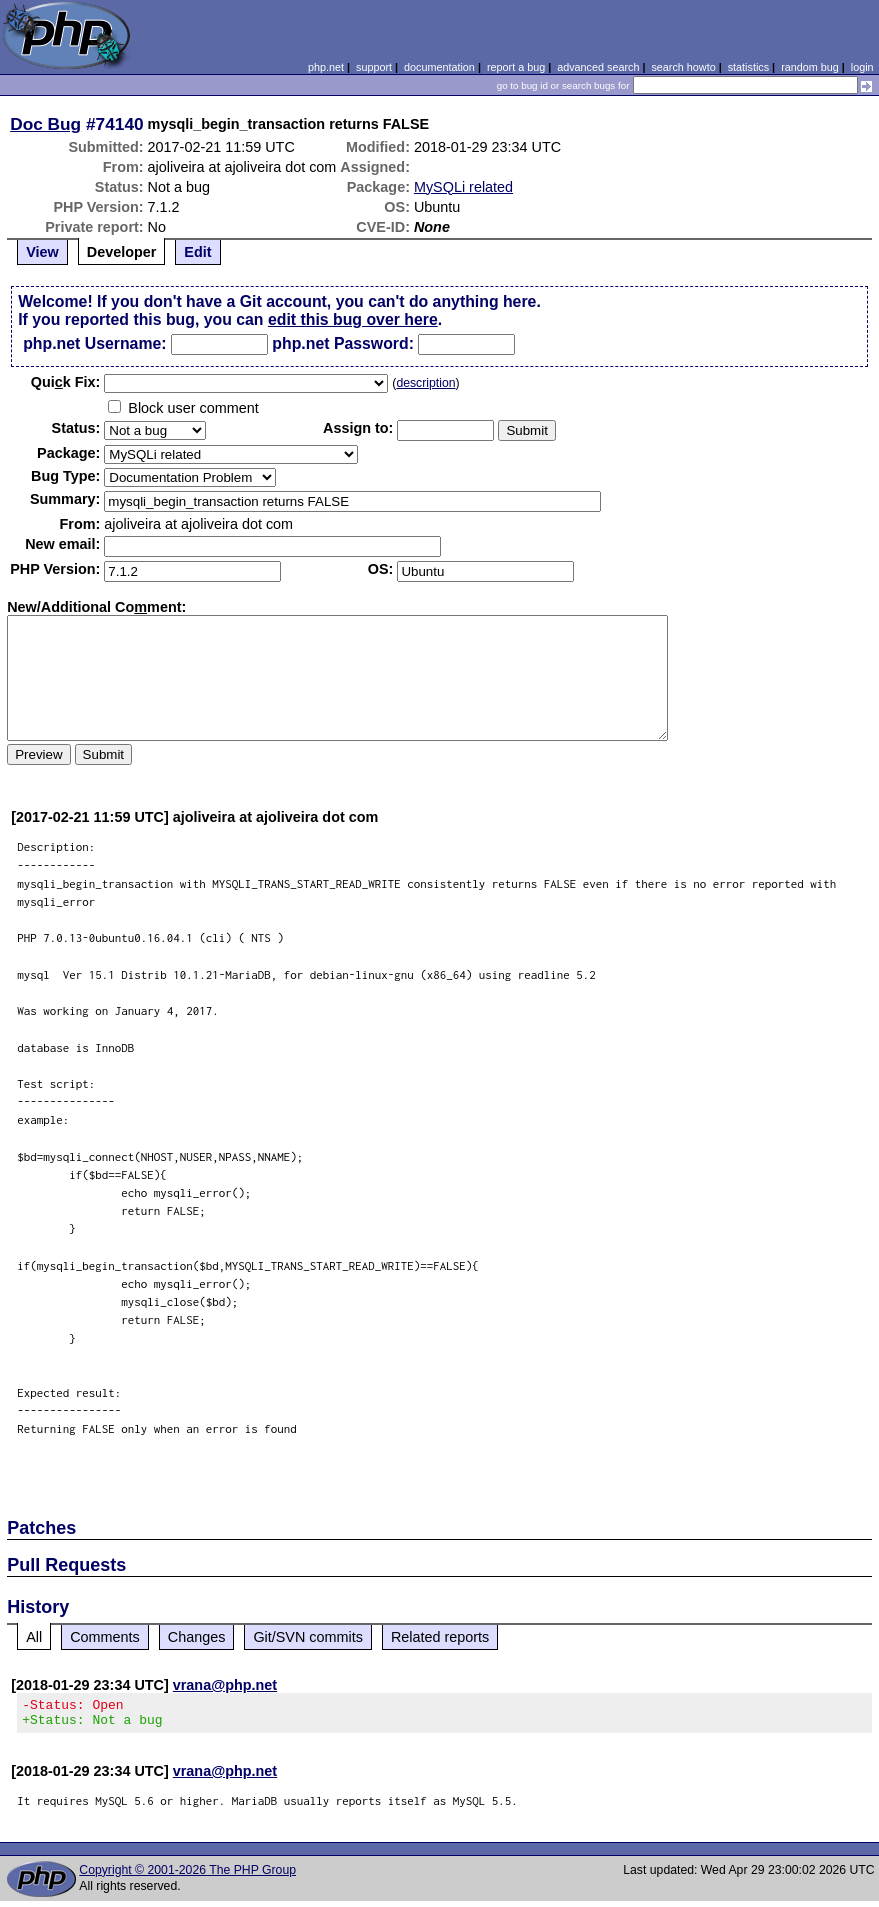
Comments (105, 1637)
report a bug (516, 67)
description (425, 383)
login (862, 67)
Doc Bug (45, 124)
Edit (197, 252)
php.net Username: (94, 343)
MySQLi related (463, 187)
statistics (748, 67)
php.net (326, 67)
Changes (197, 1637)
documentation (439, 67)
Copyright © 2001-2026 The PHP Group (187, 1876)
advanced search (598, 67)
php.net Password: (343, 343)
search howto (683, 67)
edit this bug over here (353, 319)
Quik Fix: (66, 382)
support (374, 67)
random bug (810, 67)
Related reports (440, 1637)
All (34, 1637)
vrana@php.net (225, 1685)
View (42, 252)
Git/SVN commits (308, 1637)
